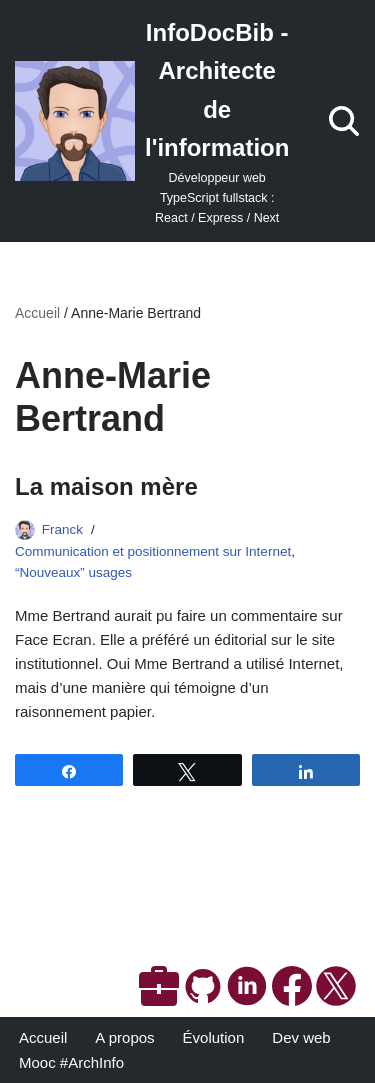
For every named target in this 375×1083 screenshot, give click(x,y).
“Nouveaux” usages (73, 572)
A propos (124, 1037)
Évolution (214, 1037)
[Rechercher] (344, 121)
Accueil (37, 313)
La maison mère (106, 486)
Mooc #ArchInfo (71, 1062)
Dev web (301, 1037)
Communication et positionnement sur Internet (153, 551)
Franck (62, 529)
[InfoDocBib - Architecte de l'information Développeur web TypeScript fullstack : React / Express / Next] (152, 121)
